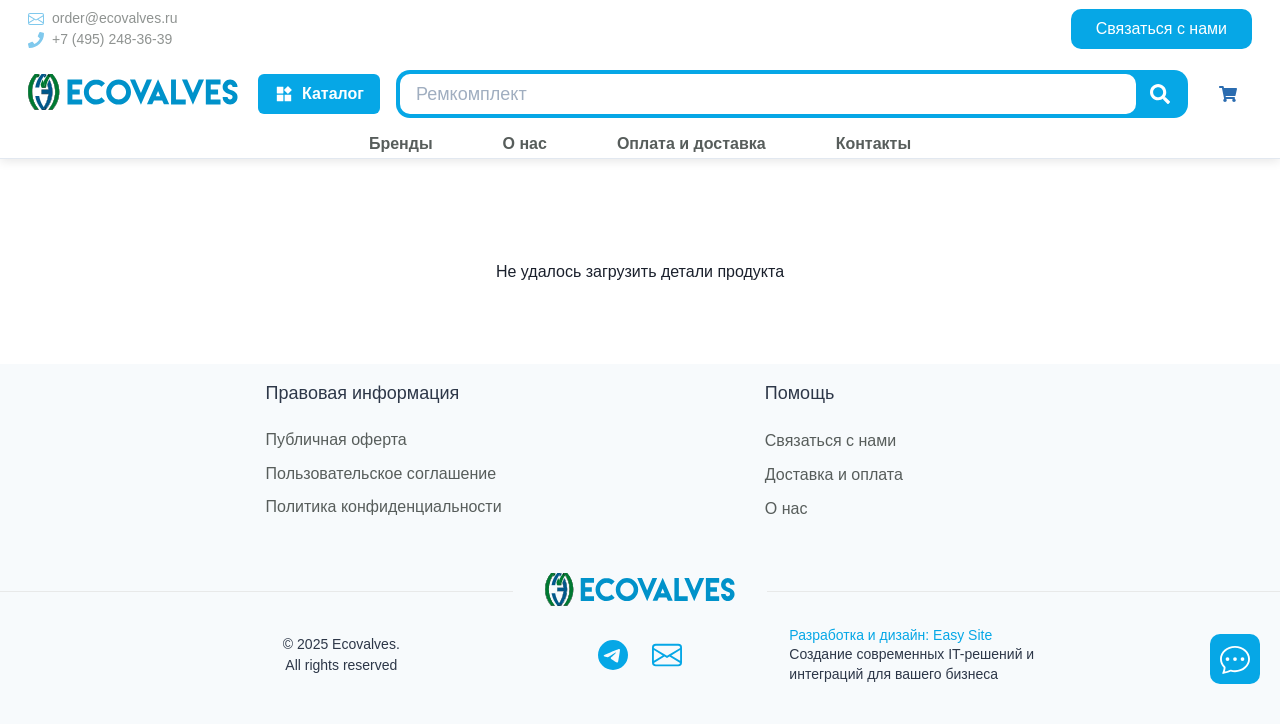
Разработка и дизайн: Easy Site (890, 635)
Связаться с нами (1161, 28)
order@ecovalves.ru (115, 18)
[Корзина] (1228, 94)
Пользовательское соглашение (381, 473)
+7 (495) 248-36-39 (112, 39)
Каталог (319, 94)
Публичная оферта (336, 439)
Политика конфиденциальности (384, 506)
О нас (786, 508)
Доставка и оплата (834, 474)
